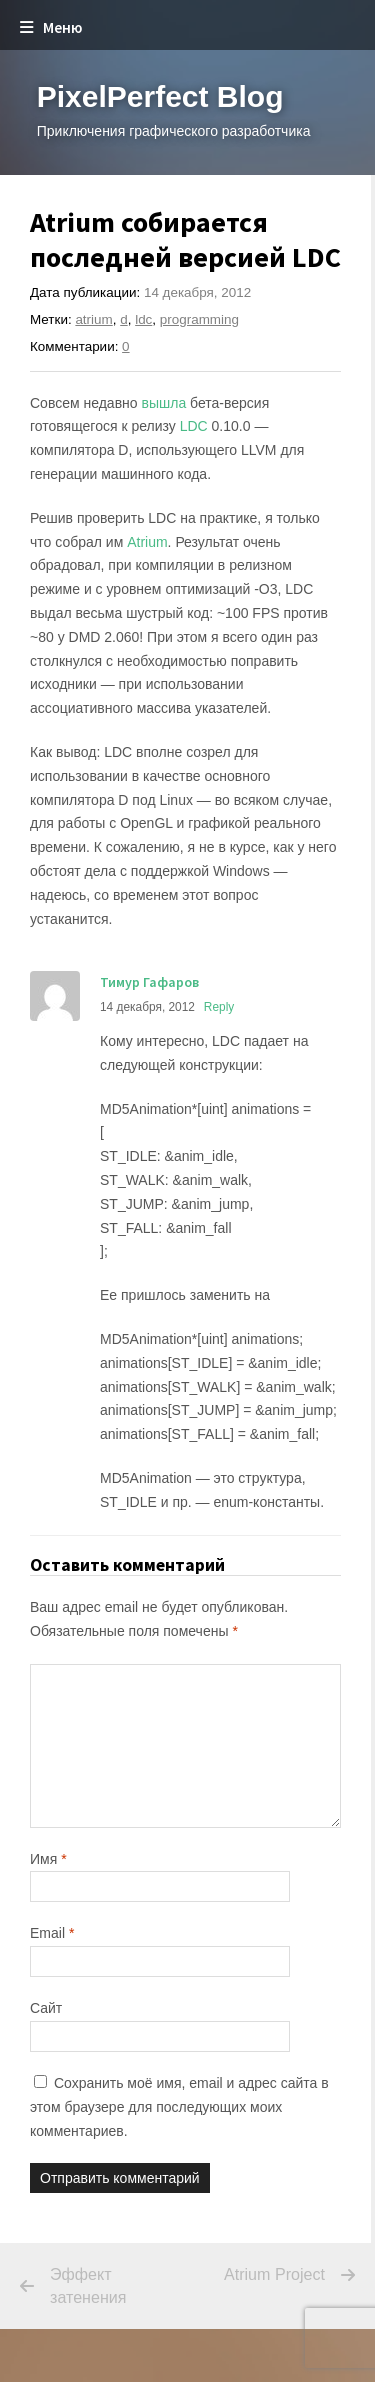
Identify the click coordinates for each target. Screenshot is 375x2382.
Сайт (46, 2008)
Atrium (147, 542)
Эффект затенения (88, 2285)
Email (52, 1933)
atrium (93, 319)
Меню (51, 27)
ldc (143, 319)
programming (199, 319)
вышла (164, 403)
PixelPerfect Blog (160, 96)
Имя (48, 1859)
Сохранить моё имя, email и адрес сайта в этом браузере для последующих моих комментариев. (179, 2107)
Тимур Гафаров (149, 982)
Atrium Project (258, 2274)
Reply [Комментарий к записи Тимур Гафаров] (219, 1007)
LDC (194, 426)
